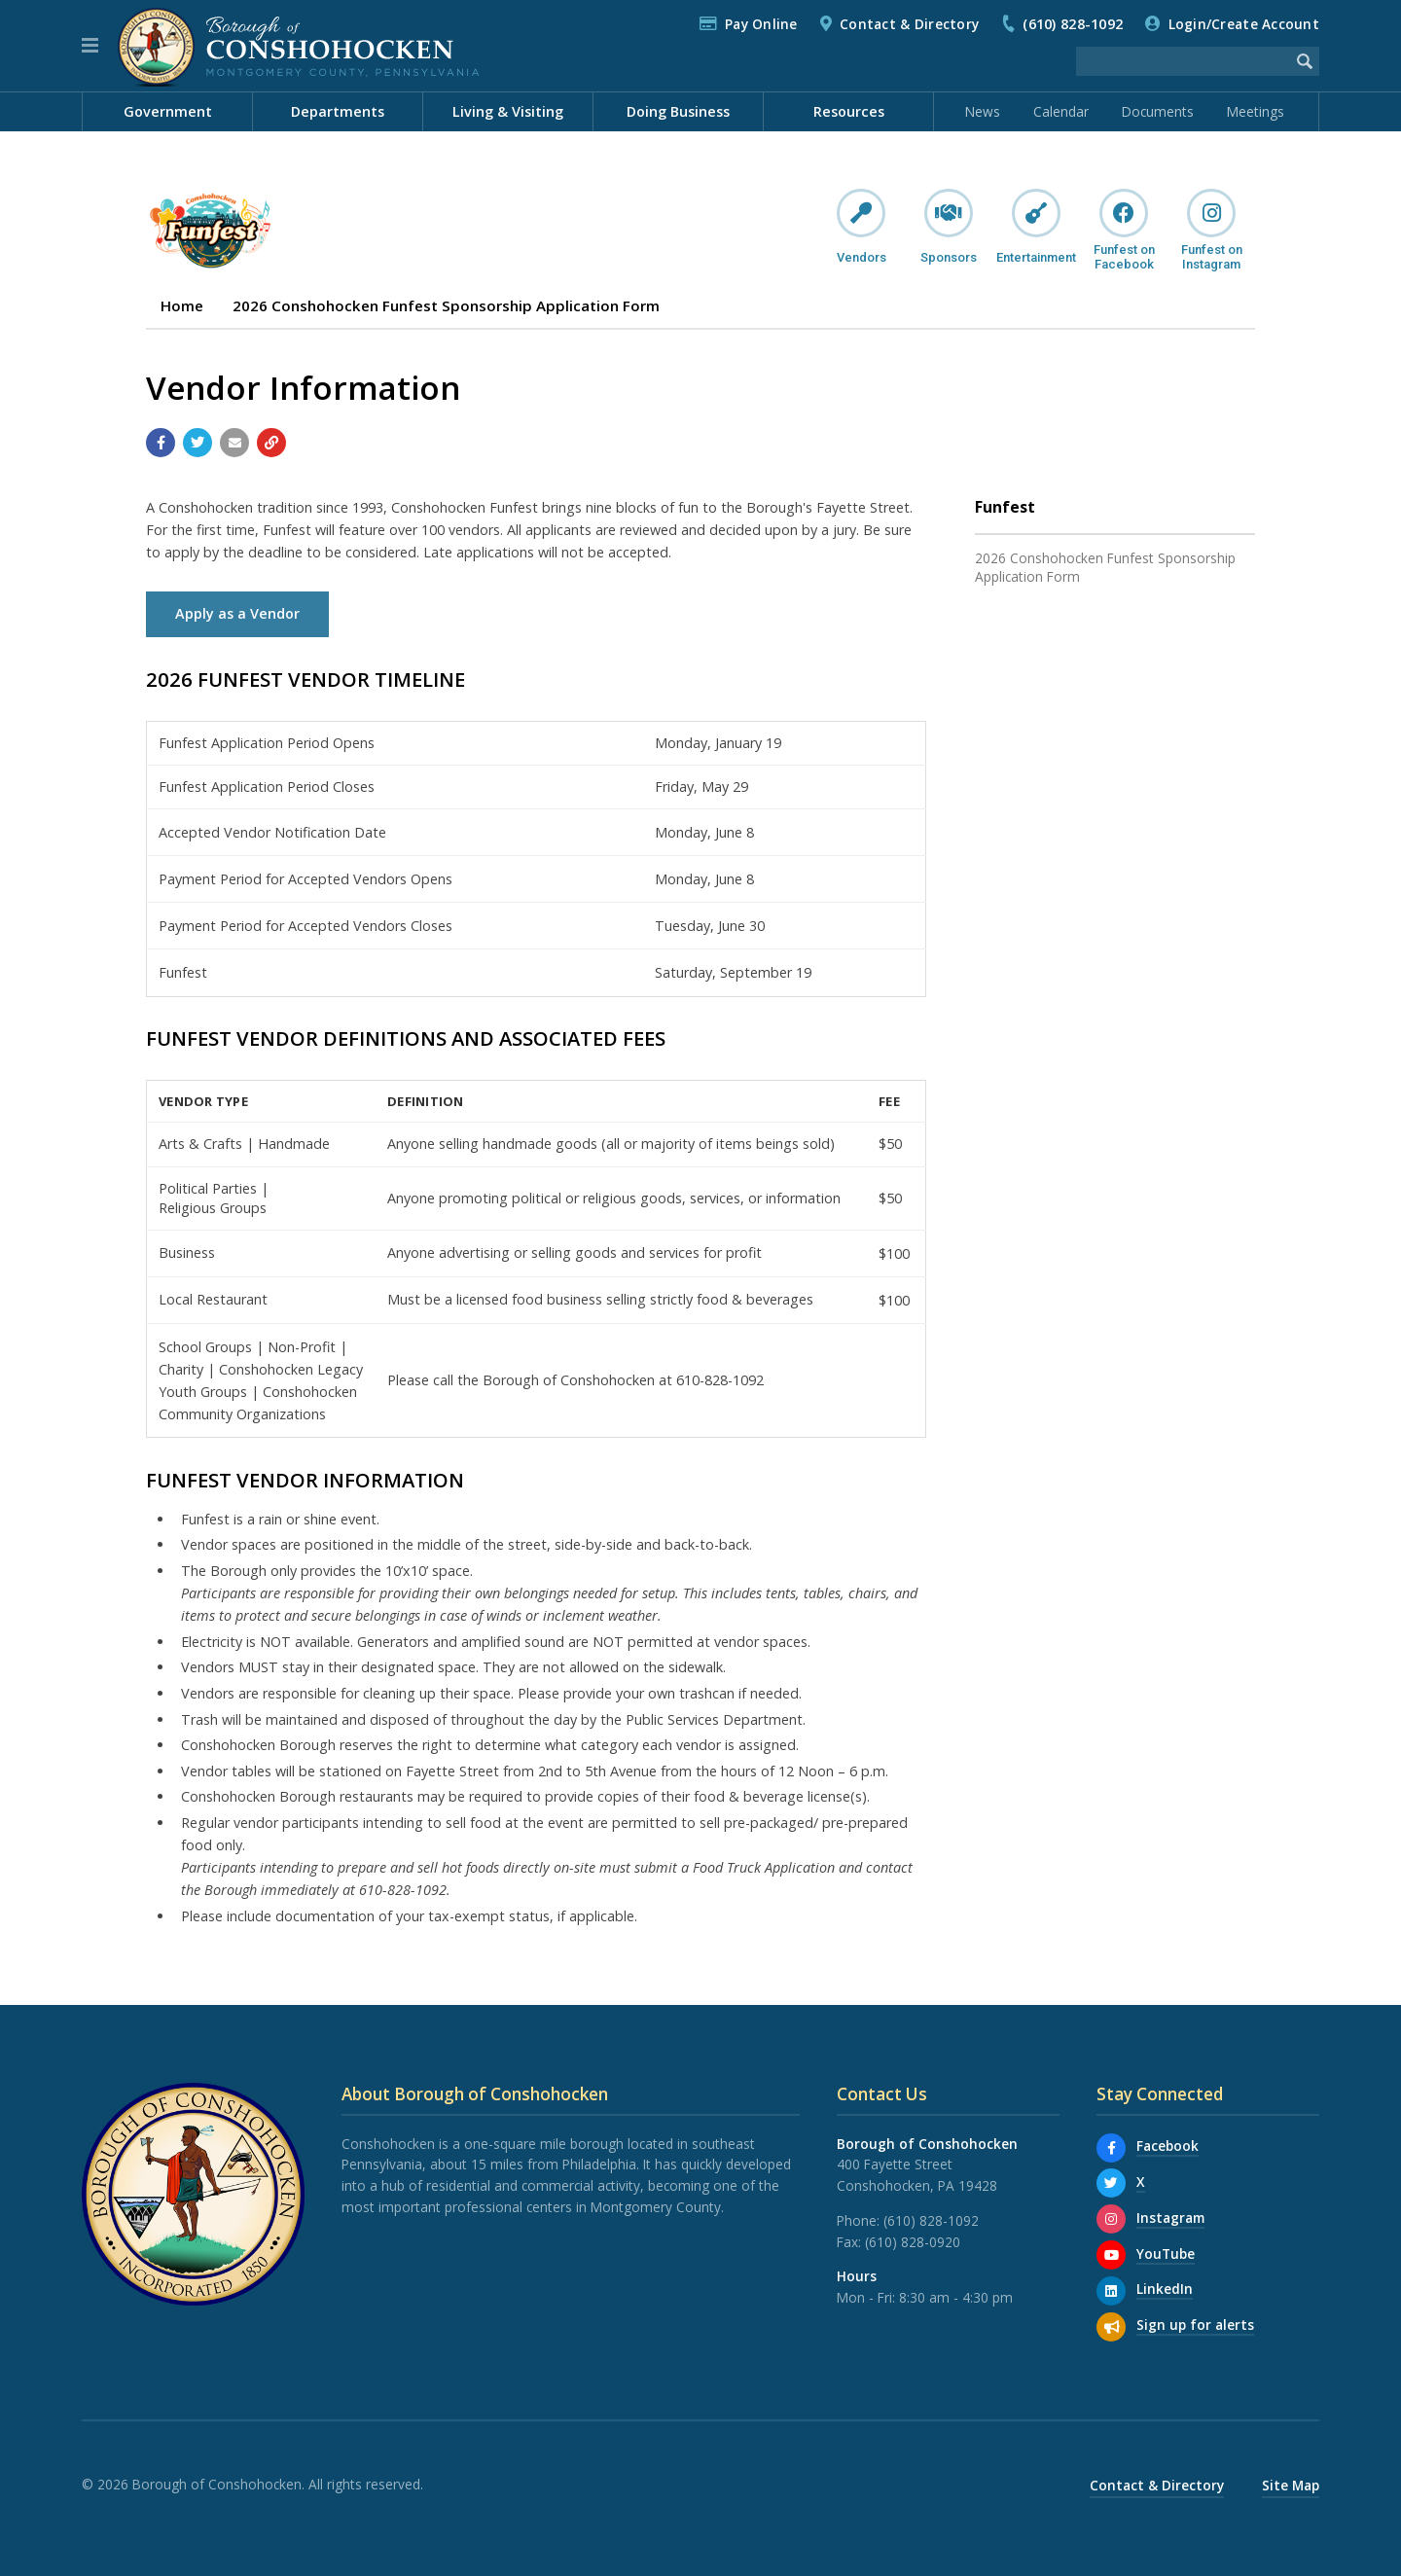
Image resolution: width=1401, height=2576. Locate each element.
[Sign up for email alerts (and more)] (1111, 2327)
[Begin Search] (1304, 61)
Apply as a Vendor (237, 613)
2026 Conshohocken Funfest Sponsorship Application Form (446, 305)
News (982, 111)
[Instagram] (1111, 2219)
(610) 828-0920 (912, 2242)
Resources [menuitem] (848, 111)
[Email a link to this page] (234, 442)
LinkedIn (1164, 2288)
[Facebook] (1111, 2148)
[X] (1111, 2183)
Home (182, 305)
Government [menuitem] (168, 111)
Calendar (1061, 111)
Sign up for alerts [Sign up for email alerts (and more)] (1195, 2324)
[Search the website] (1183, 61)
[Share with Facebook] (160, 442)
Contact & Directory (909, 24)
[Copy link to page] (271, 442)
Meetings (1255, 111)
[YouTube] (1111, 2255)
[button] (90, 46)
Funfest (1005, 507)
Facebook (1167, 2145)
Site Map (1290, 2485)
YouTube (1165, 2253)
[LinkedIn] (1111, 2291)
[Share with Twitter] (197, 442)
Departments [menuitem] (337, 111)
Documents (1158, 111)
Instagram (1170, 2217)
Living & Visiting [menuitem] (507, 111)
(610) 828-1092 (1073, 24)
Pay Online (761, 24)
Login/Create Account (1243, 24)
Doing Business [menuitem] (678, 111)
